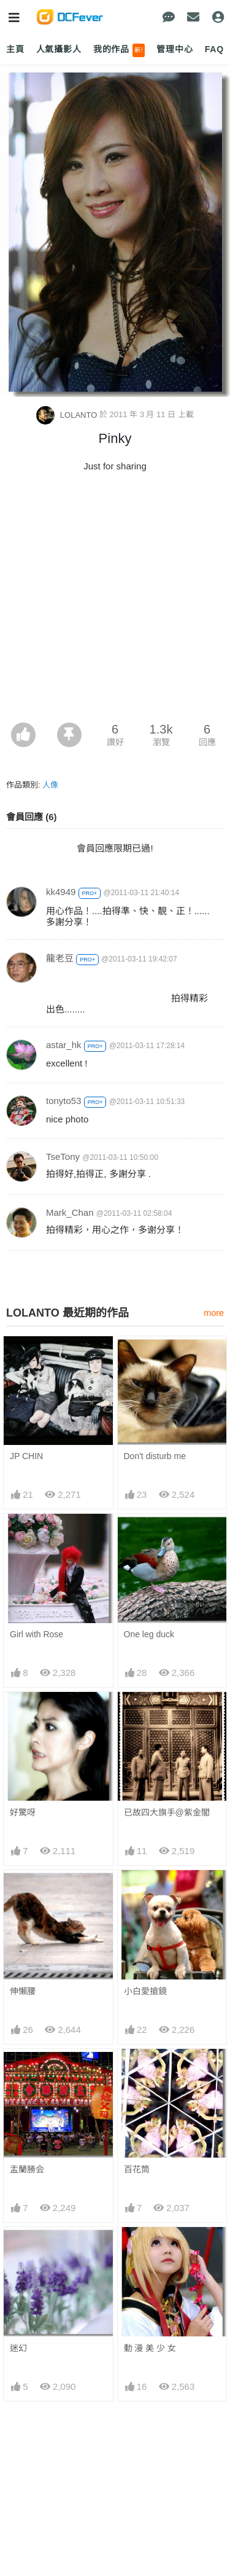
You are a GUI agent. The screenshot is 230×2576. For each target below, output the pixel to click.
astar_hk (64, 1044)
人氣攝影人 (59, 49)
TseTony (63, 1156)
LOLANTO (67, 415)
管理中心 (174, 49)
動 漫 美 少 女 (150, 2348)
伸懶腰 (23, 1991)
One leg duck (149, 1634)
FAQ (214, 49)
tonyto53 (64, 1100)
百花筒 (137, 2169)
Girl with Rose (36, 1634)
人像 (50, 784)
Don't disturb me (155, 1456)
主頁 (15, 49)
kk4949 (60, 892)
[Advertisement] (115, 601)
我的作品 (119, 50)
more (214, 1313)
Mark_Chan (70, 1212)
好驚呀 (23, 1812)
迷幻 (18, 2348)
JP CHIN (26, 1456)
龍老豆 (60, 958)
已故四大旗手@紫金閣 (167, 1812)
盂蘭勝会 (27, 2169)
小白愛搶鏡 (145, 1991)
